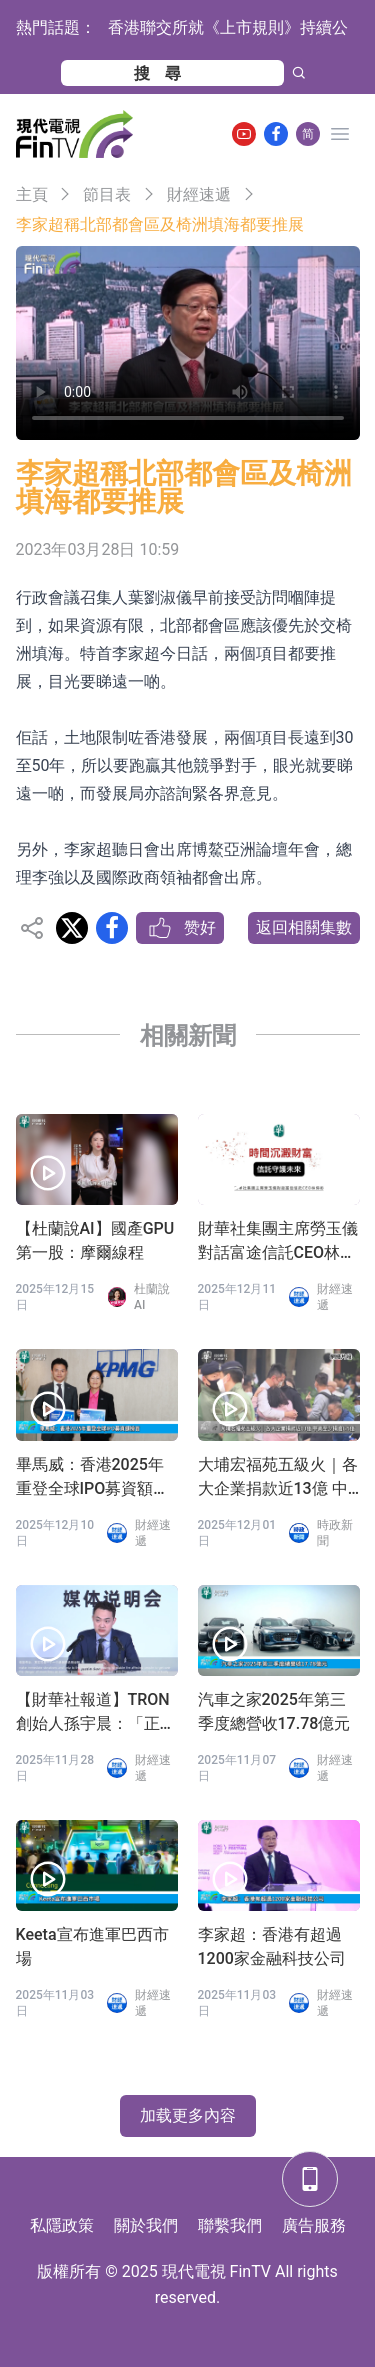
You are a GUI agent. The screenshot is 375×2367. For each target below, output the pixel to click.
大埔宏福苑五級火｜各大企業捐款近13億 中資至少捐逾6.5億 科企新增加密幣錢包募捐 (278, 1478)
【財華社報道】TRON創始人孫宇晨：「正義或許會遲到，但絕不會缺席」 (96, 1713)
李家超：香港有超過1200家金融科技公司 (272, 1946)
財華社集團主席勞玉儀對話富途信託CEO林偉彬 (278, 1242)
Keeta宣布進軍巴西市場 (92, 1946)
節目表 (107, 194)
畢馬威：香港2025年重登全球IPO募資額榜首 (93, 1478)
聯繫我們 (230, 2225)
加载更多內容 (188, 2115)
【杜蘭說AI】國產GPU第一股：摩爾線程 (95, 1240)
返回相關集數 (304, 927)
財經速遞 (199, 194)
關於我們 (146, 2225)
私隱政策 (62, 2225)
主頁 (32, 194)
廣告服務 (314, 2225)
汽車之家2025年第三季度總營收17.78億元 (274, 1711)
